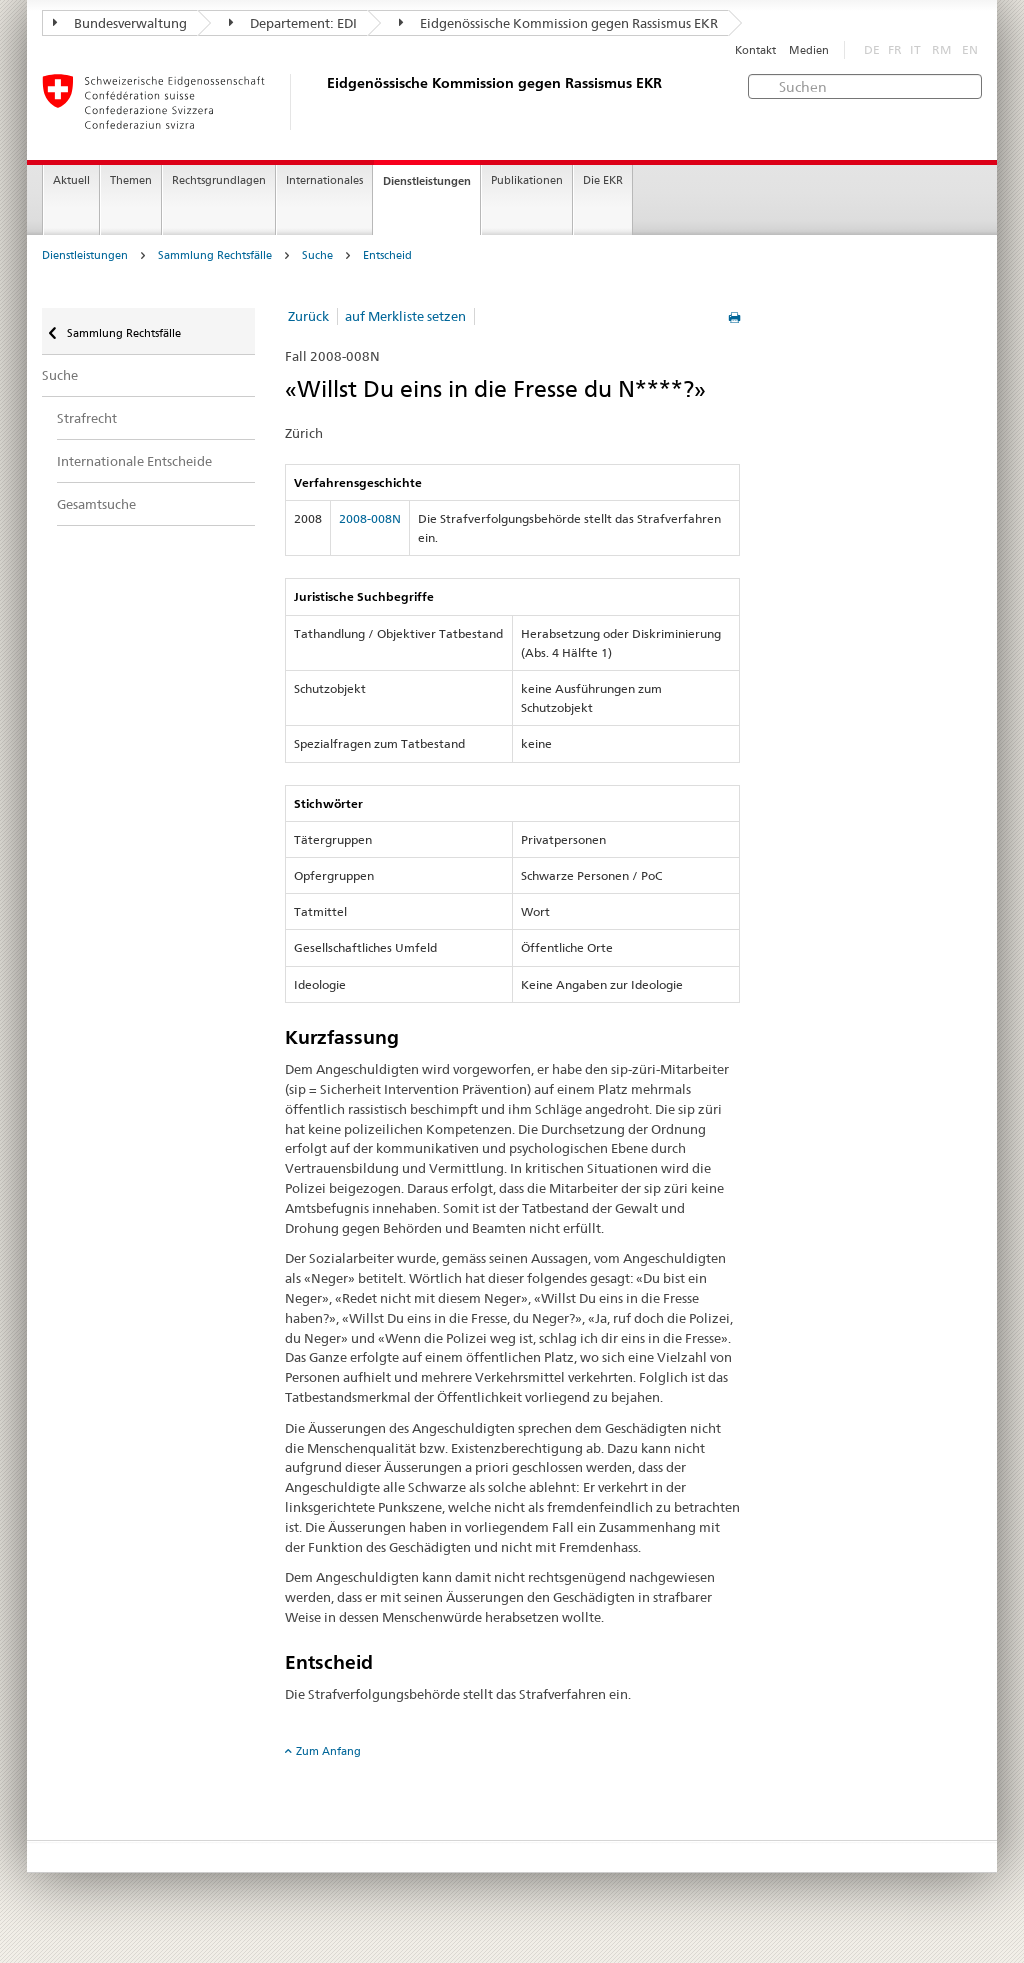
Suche (317, 255)
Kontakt (755, 50)
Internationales (324, 180)
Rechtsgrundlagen (219, 180)
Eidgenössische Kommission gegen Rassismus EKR (558, 23)
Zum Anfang (328, 1751)
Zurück (308, 316)
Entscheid (387, 255)
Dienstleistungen (427, 181)
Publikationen (527, 180)
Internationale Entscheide (134, 461)
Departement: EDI (293, 23)
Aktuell (71, 180)
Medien (809, 50)
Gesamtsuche (96, 504)
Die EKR (603, 180)
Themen (131, 180)
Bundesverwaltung (120, 23)
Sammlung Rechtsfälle (215, 255)
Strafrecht (87, 418)
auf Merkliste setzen (405, 316)
